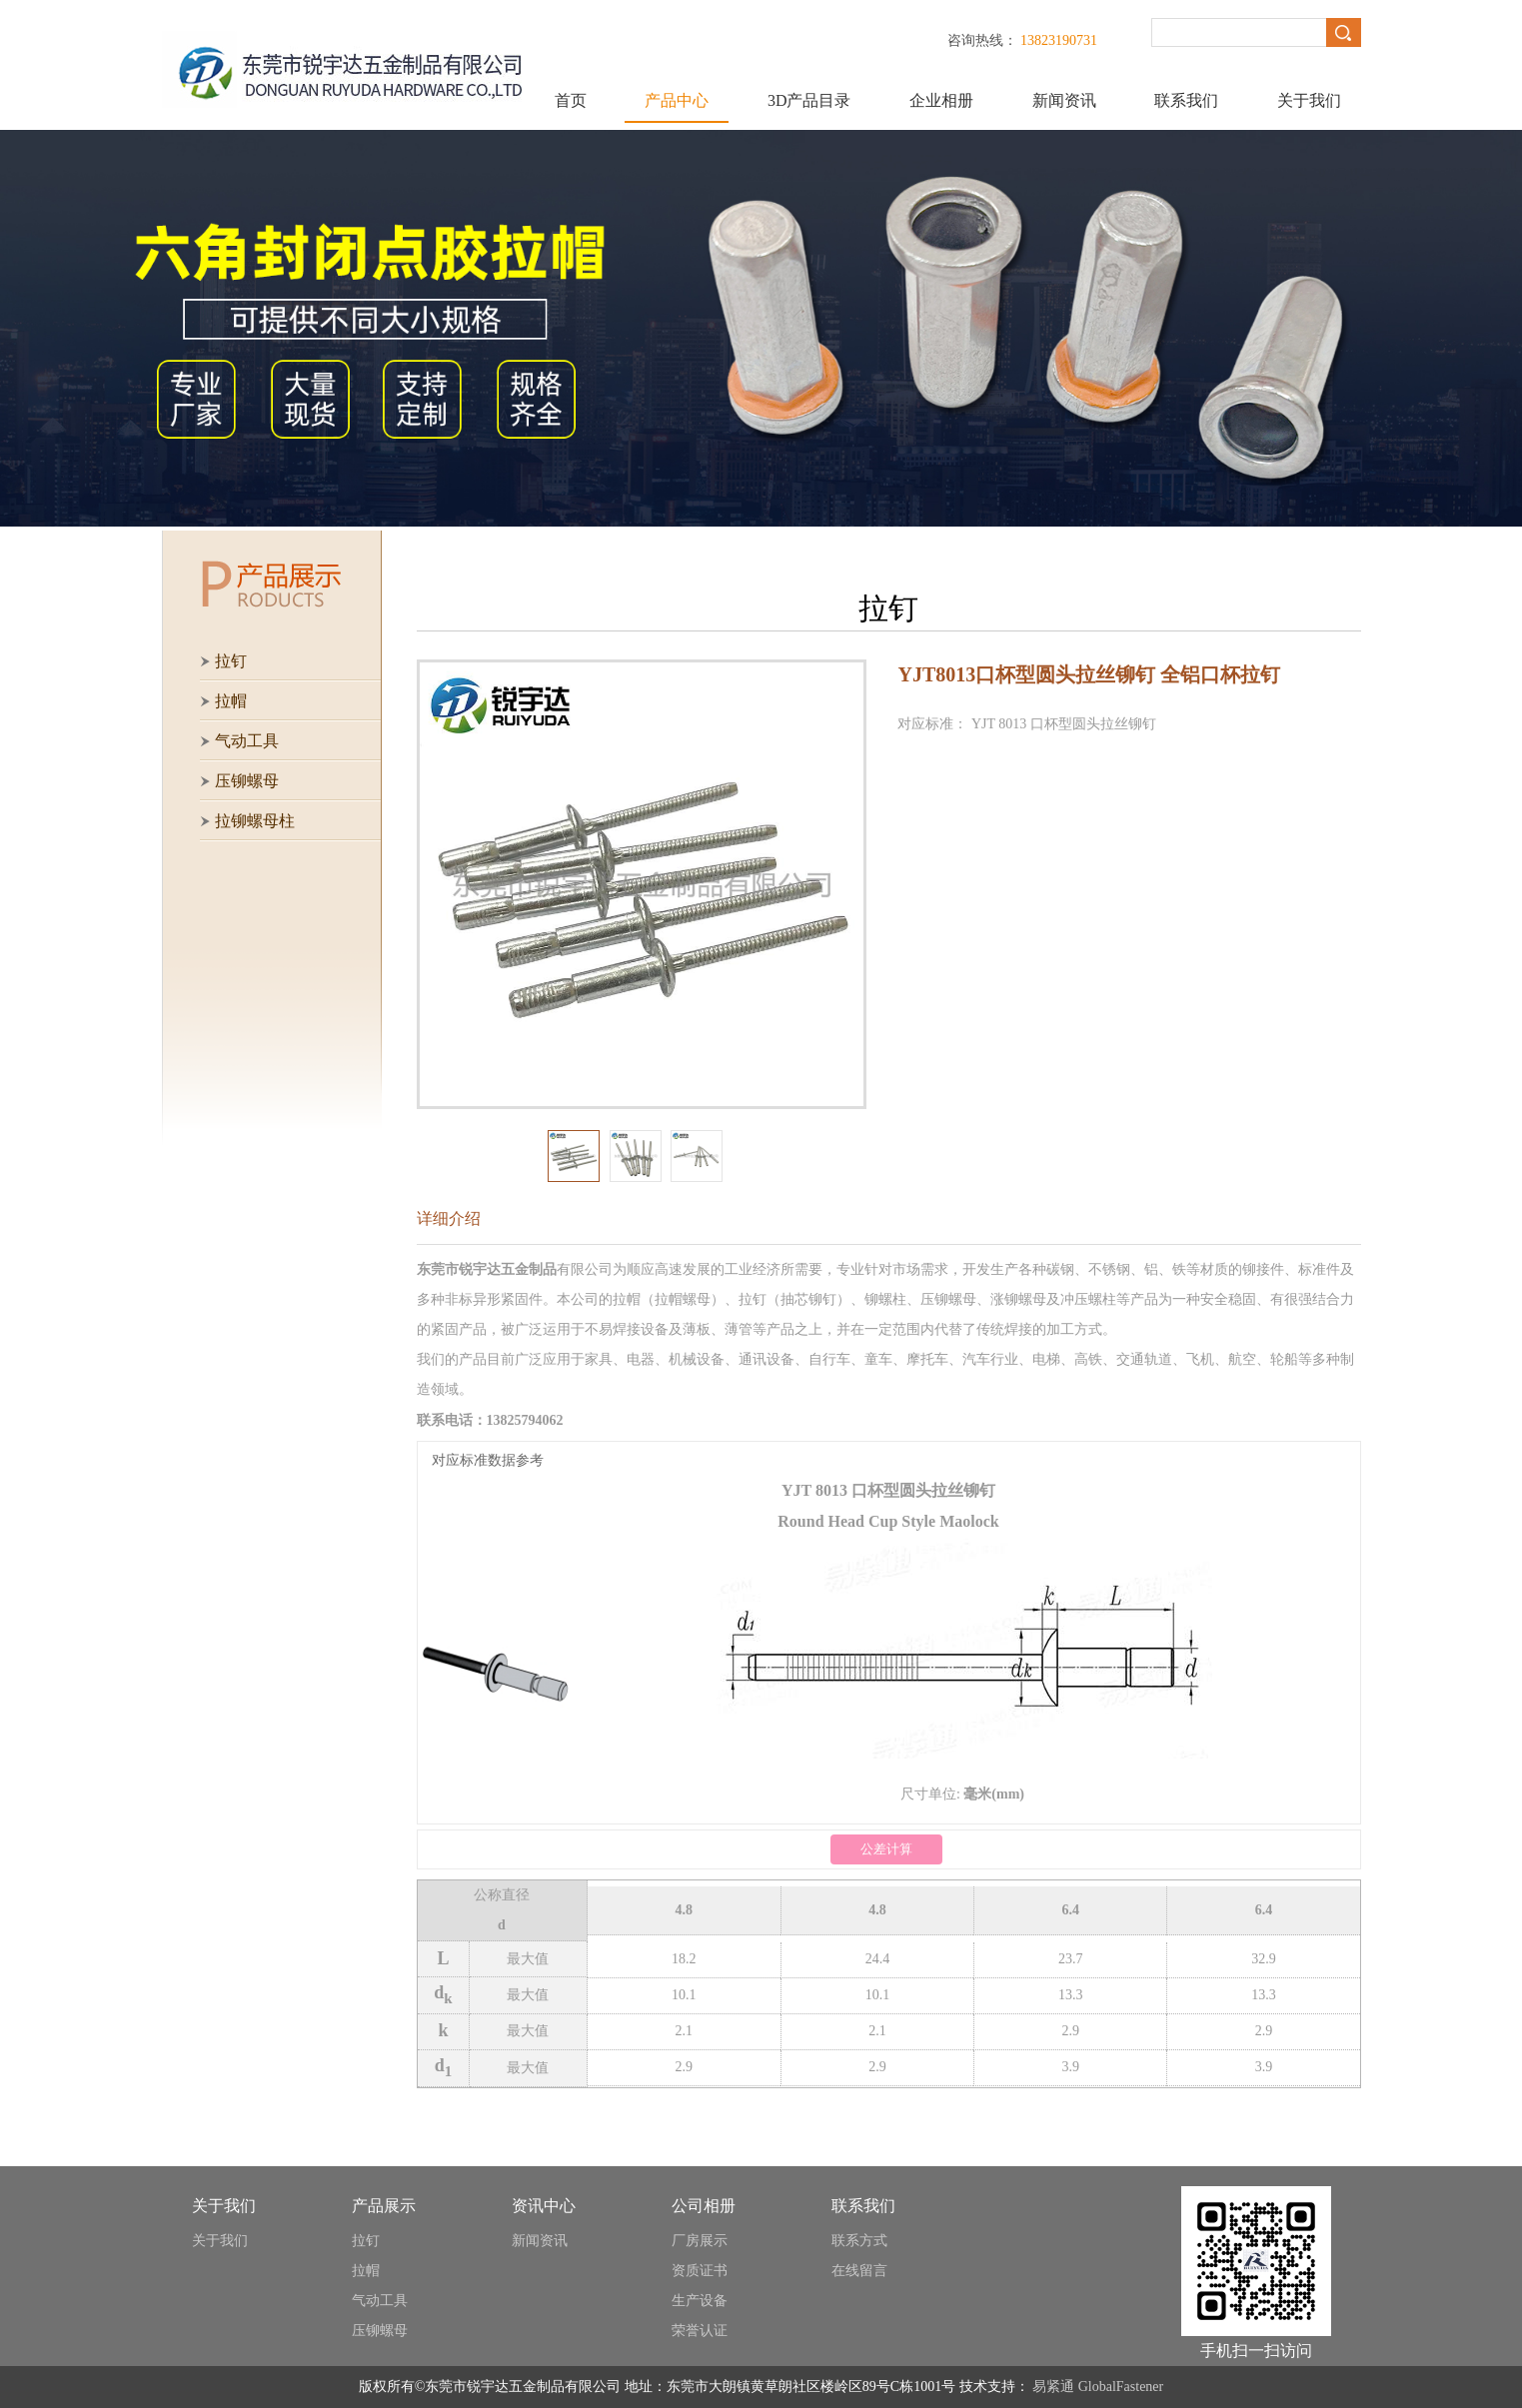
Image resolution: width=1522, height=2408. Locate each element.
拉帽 (366, 2270)
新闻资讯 (1064, 100)
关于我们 (1309, 100)
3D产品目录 (809, 100)
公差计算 (886, 1848)
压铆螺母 (380, 2330)
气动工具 (380, 2300)
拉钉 (366, 2240)
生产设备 (700, 2300)
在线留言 (859, 2270)
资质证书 (700, 2270)
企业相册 (941, 100)
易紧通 (1053, 2386)
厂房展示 (700, 2240)
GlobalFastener (1121, 2386)
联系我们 (1186, 100)
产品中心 (677, 100)
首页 (571, 100)
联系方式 (859, 2240)
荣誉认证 (700, 2330)
